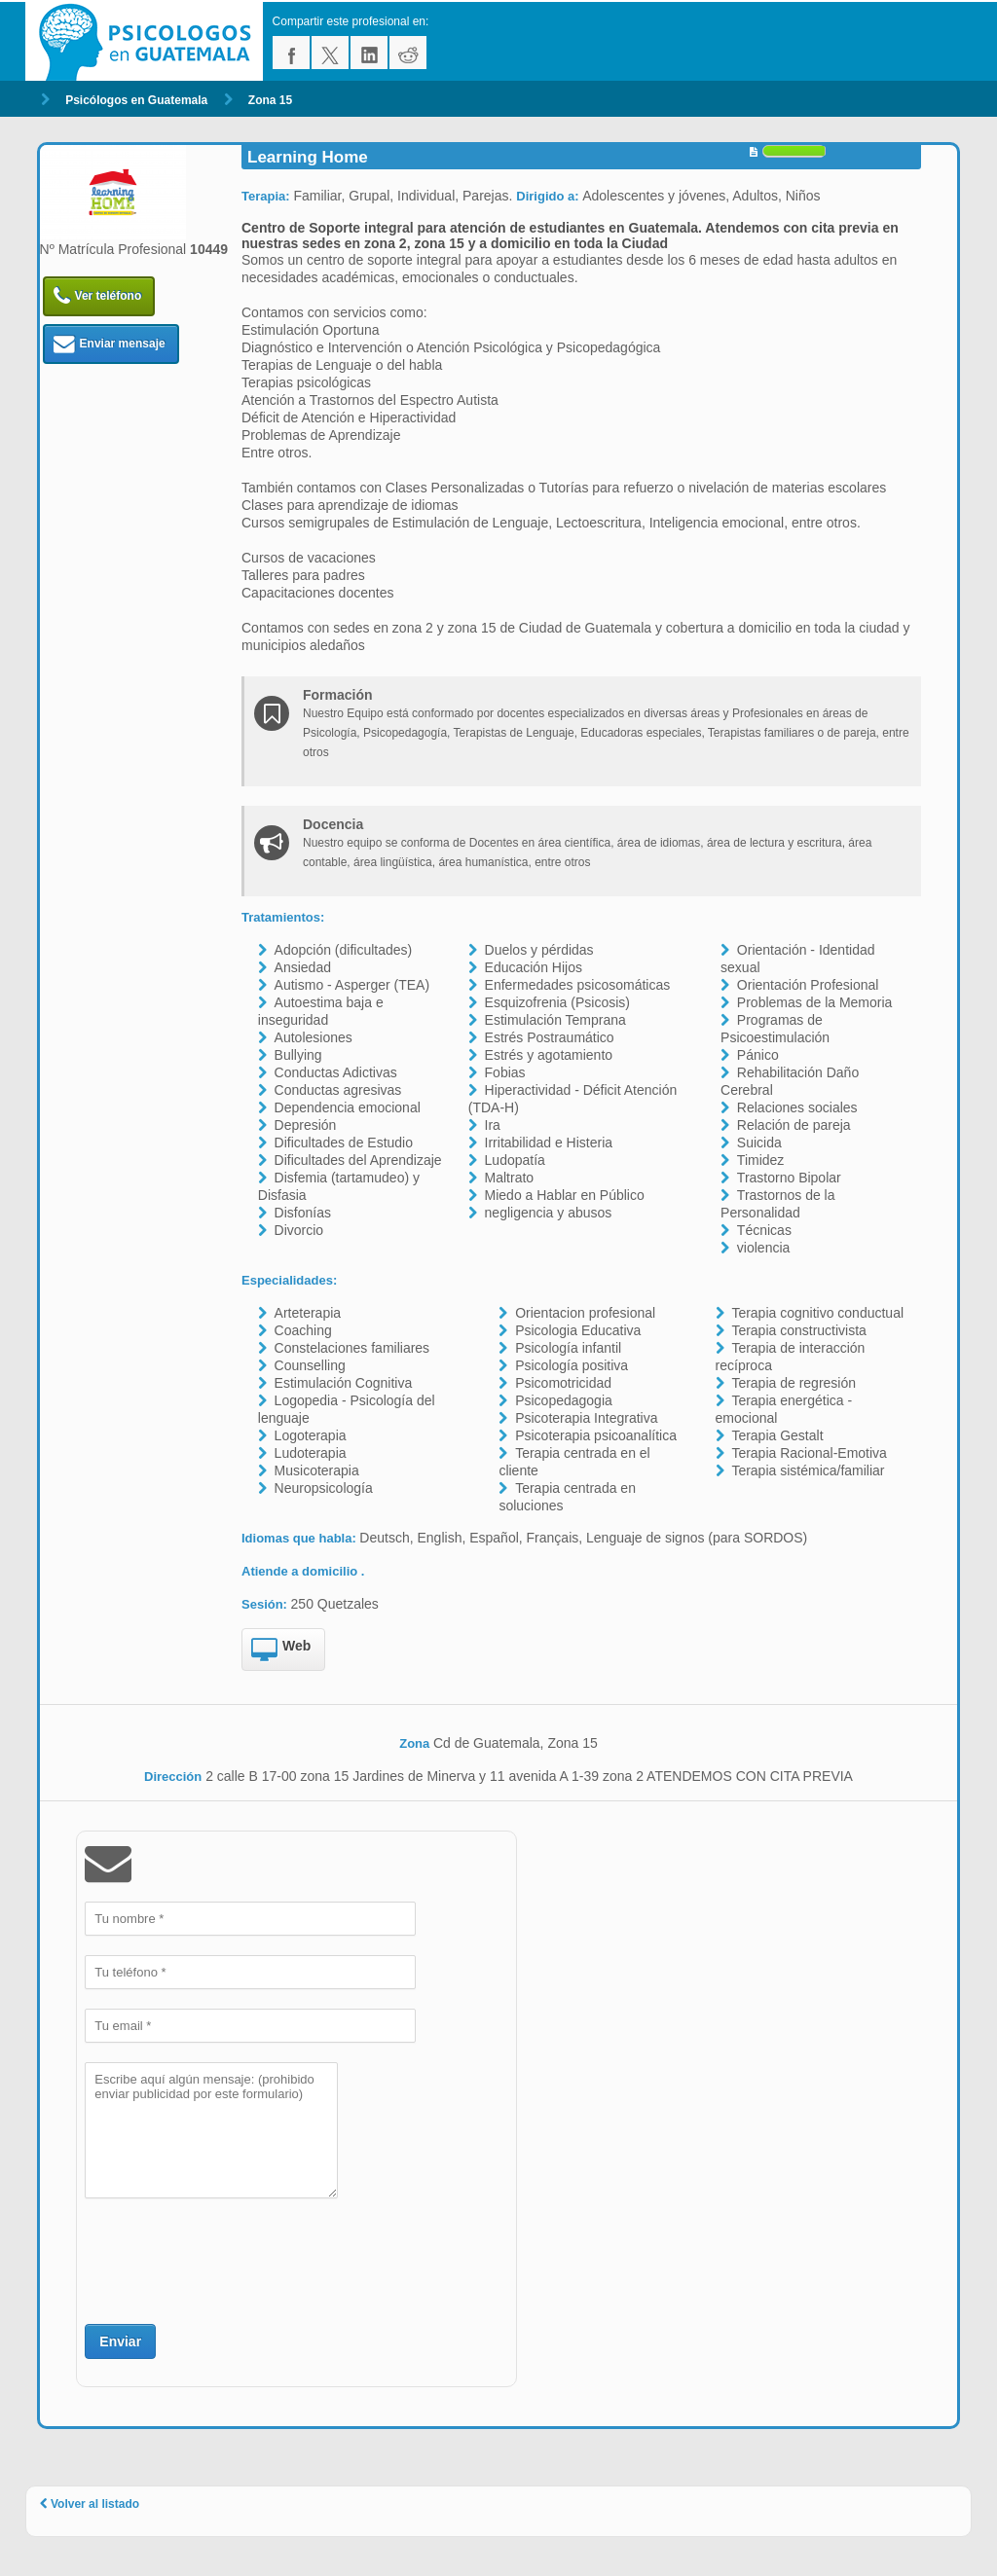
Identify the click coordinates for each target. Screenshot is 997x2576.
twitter (330, 52)
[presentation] (233, 2259)
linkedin (369, 52)
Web (281, 1650)
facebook (291, 52)
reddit (407, 52)
